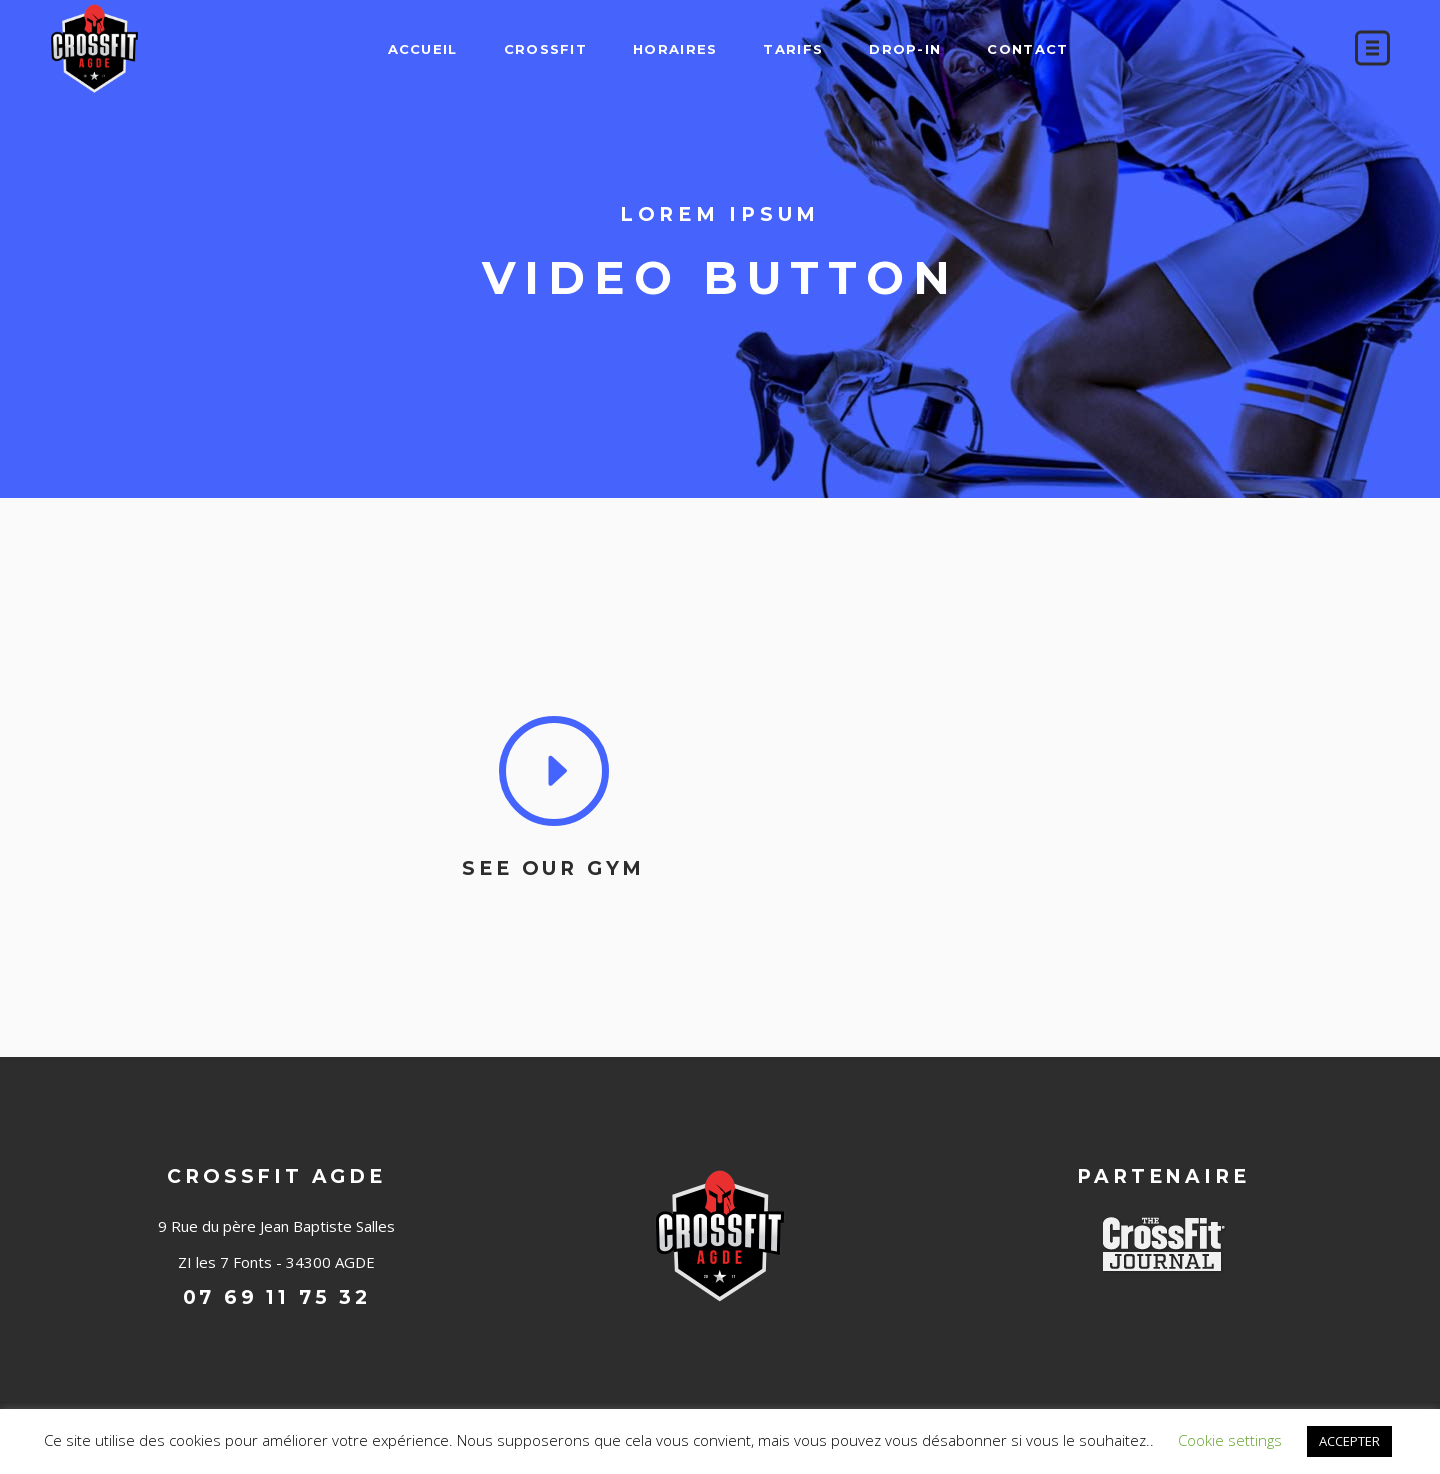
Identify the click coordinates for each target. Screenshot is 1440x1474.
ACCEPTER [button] (1349, 1441)
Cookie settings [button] (1230, 1440)
